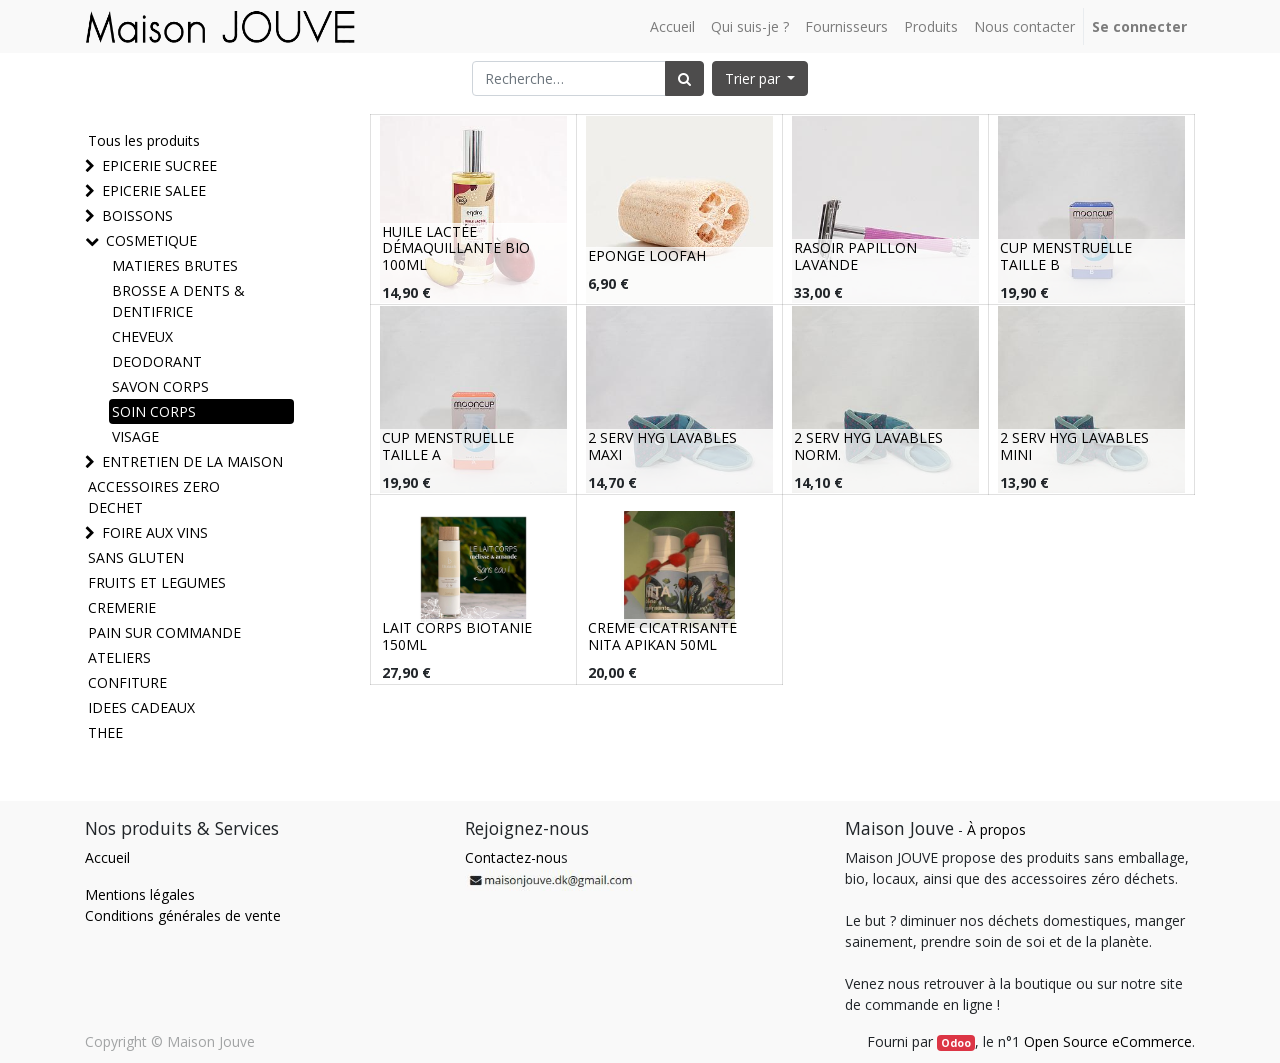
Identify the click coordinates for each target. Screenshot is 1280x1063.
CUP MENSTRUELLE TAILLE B (1066, 256)
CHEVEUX (142, 336)
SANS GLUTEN (136, 557)
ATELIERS (119, 657)
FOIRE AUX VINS (155, 532)
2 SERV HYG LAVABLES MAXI (662, 446)
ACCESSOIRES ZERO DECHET (154, 497)
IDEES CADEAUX (141, 707)
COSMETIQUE (151, 240)
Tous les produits (144, 140)
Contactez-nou (513, 857)
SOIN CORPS (154, 411)
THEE (105, 732)
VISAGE (135, 436)
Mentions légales (140, 894)
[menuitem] (672, 26)
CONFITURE (127, 682)
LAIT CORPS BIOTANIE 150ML (457, 636)
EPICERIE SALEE (154, 190)
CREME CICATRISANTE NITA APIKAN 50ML (662, 636)
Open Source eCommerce (1108, 1041)
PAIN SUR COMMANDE (164, 632)
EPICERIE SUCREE (159, 165)
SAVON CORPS (160, 386)
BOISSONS (137, 215)
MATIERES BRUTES (175, 265)
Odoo (956, 1043)
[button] (760, 78)
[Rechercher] (684, 78)
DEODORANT (157, 361)
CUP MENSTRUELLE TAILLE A (448, 446)
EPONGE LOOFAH (647, 255)
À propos (996, 829)
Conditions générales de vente (183, 915)
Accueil (107, 857)
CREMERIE (122, 607)
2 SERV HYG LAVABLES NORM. (868, 446)
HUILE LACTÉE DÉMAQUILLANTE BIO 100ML (456, 248)
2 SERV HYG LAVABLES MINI (1074, 446)
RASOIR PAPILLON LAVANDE (855, 256)
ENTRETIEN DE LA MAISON (192, 461)
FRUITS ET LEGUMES (157, 582)
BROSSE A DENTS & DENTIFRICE (178, 301)
